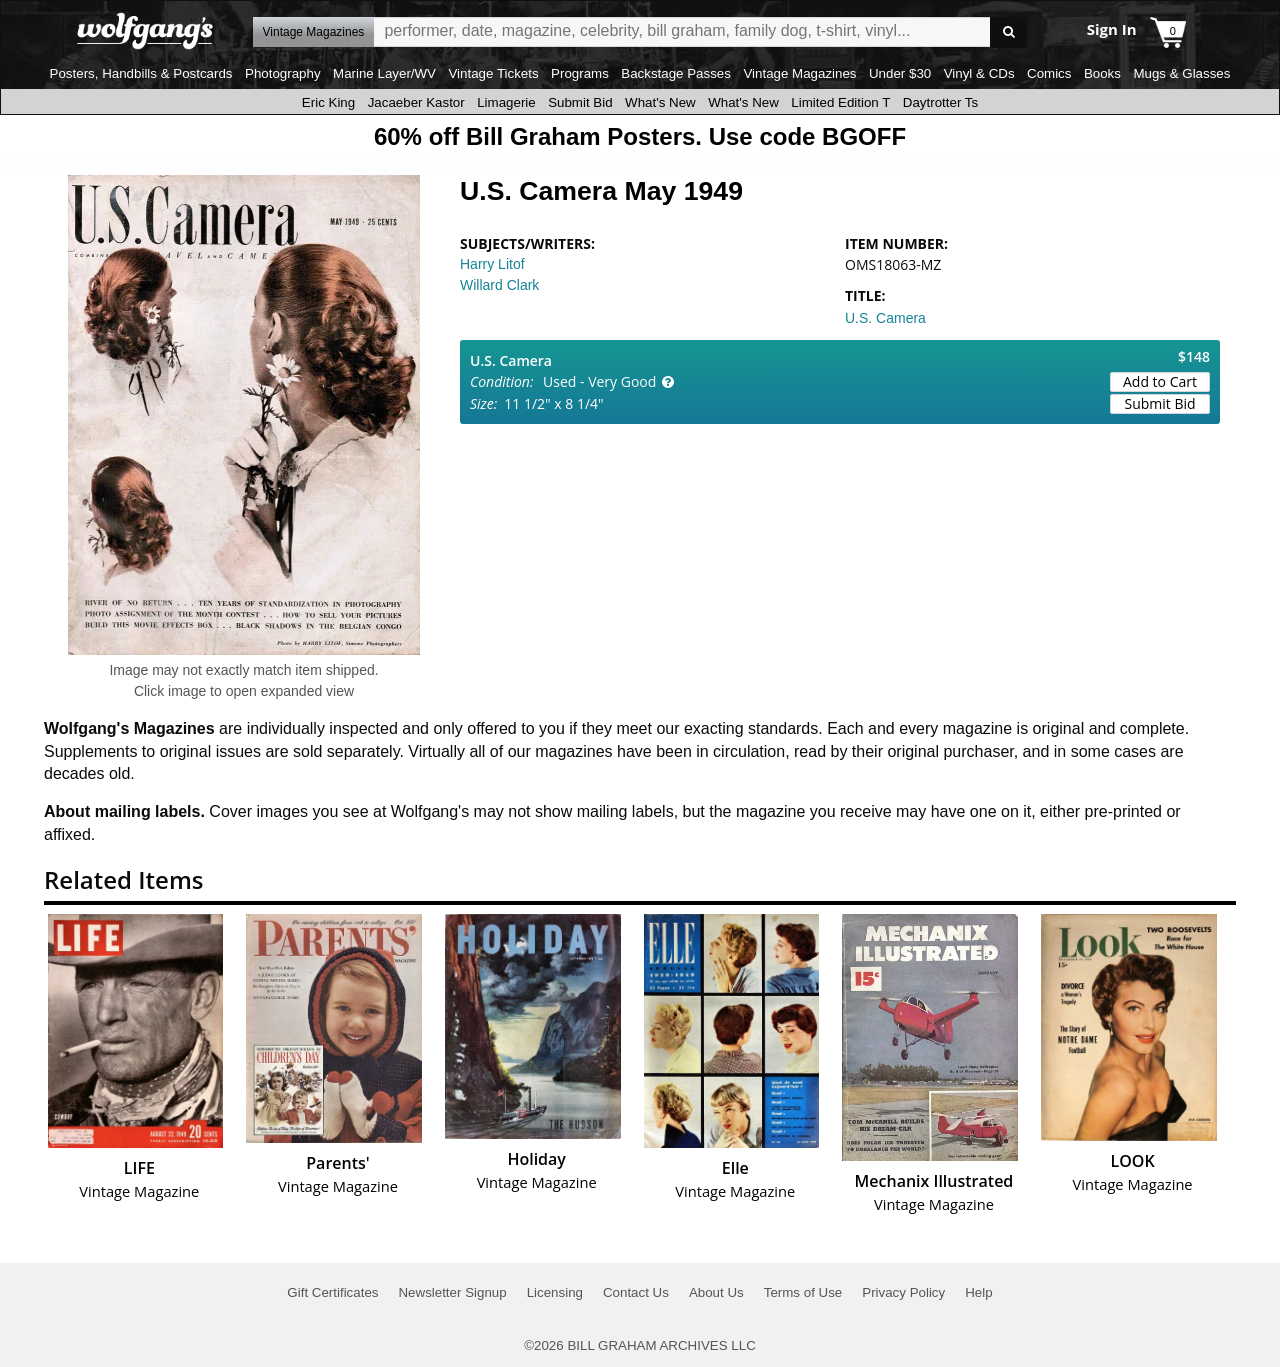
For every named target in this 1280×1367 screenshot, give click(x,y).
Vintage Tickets (493, 73)
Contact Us (636, 1292)
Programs (580, 73)
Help (978, 1292)
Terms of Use (803, 1292)
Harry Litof (492, 264)
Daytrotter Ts (940, 102)
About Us (716, 1292)
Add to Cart (1160, 381)
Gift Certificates (332, 1292)
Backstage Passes (676, 73)
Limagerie (506, 102)
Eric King (328, 102)
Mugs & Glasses (1181, 73)
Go (1008, 32)
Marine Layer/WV (384, 73)
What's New (660, 102)
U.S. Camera (885, 318)
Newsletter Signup (452, 1292)
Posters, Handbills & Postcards (141, 73)
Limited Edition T (840, 102)
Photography (283, 73)
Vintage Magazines (799, 73)
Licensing (555, 1292)
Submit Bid (580, 102)
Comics (1049, 73)
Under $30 (900, 73)
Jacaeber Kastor (416, 102)
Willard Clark (499, 285)
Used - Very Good (599, 381)
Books (1102, 73)
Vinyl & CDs (979, 73)
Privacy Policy (903, 1292)
